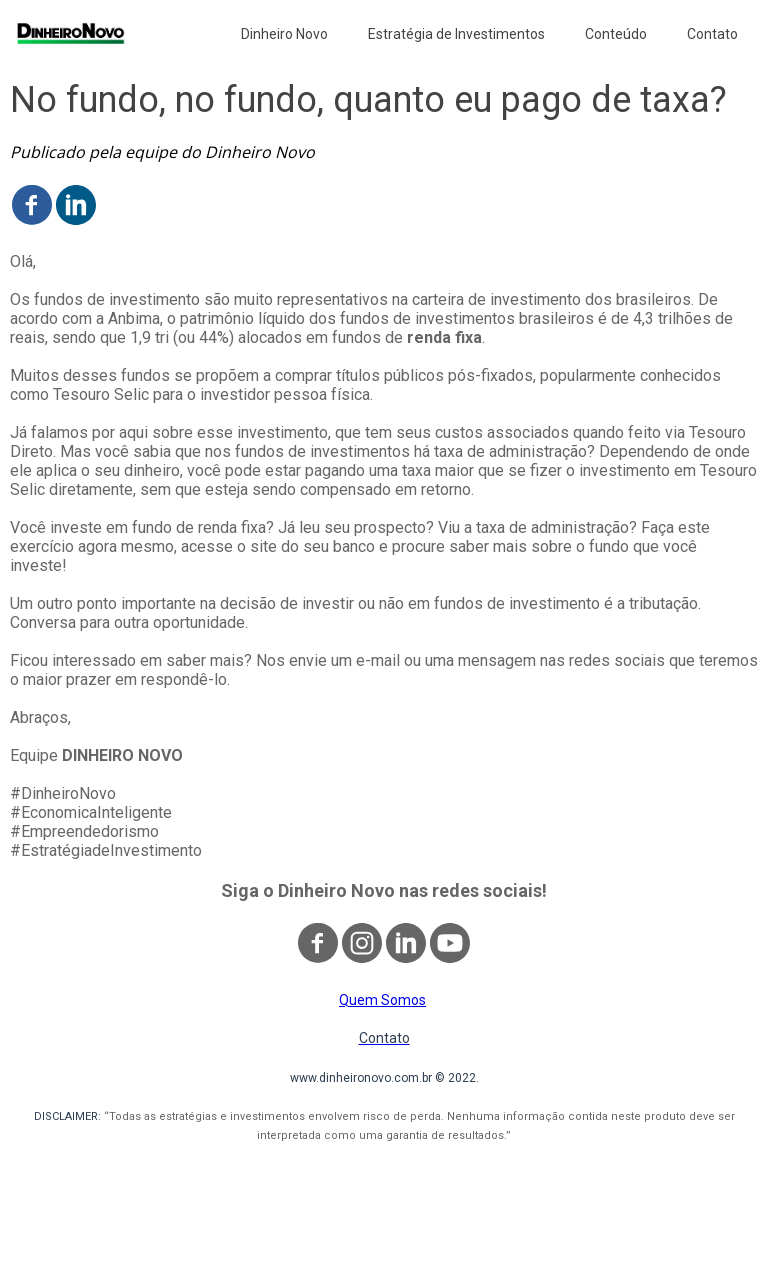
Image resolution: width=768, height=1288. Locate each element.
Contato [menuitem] (712, 34)
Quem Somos (382, 1000)
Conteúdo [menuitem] (616, 34)
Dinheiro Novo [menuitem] (284, 34)
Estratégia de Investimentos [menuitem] (456, 34)
